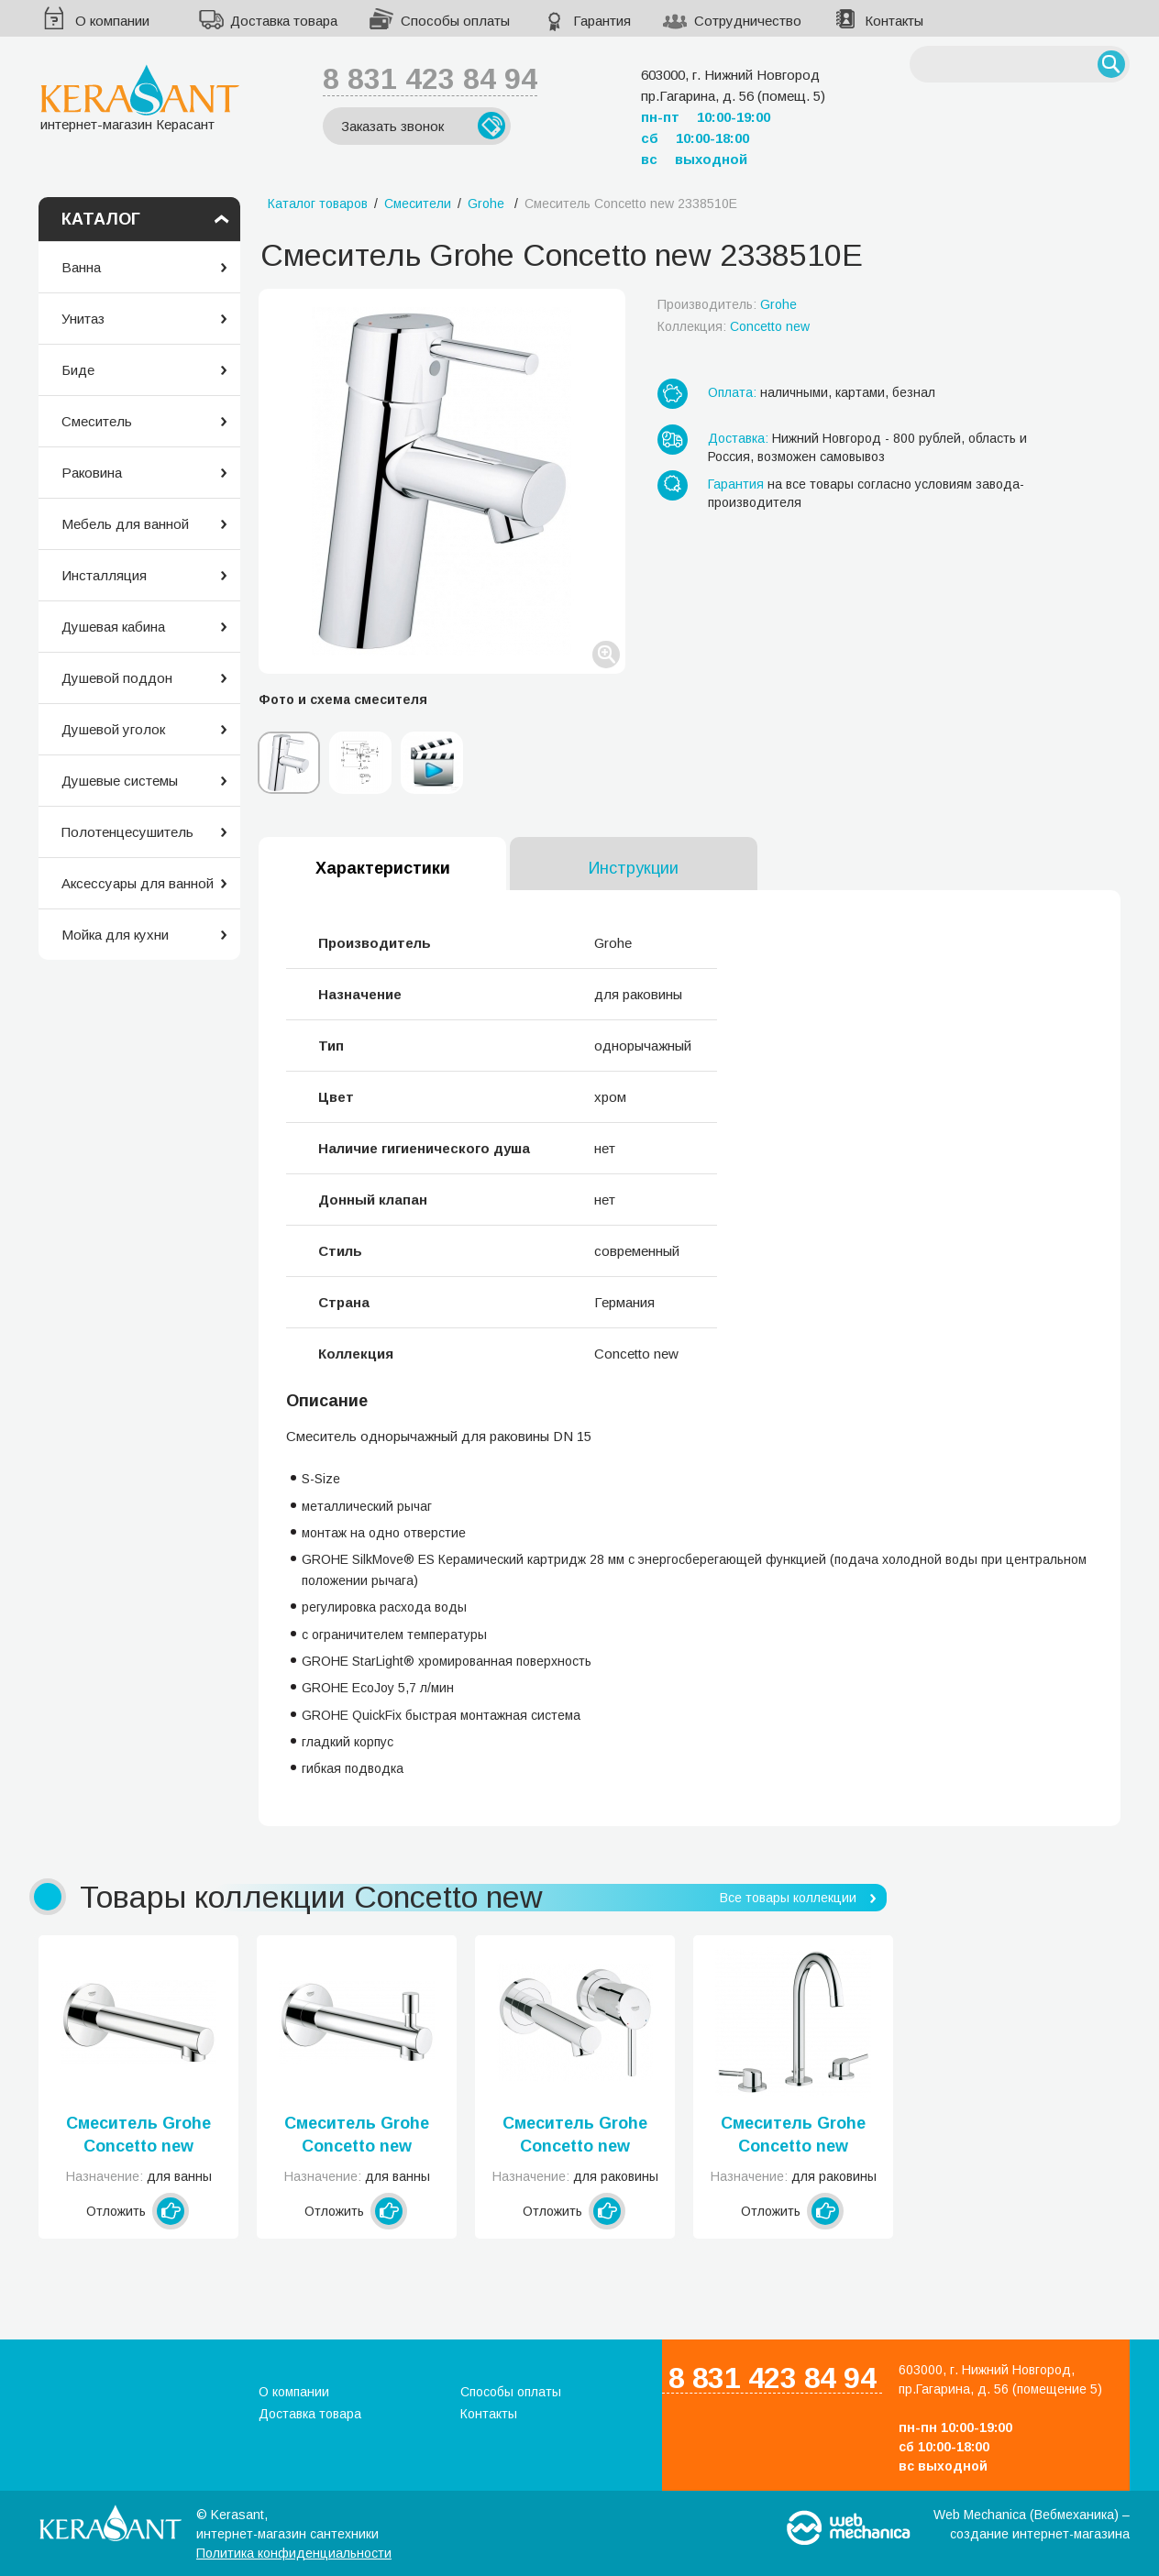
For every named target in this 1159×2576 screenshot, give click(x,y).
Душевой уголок (113, 729)
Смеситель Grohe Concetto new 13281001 (356, 2136)
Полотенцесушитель (127, 832)
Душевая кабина (113, 626)
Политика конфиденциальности (294, 2553)
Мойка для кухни (115, 934)
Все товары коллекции (788, 1897)
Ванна (81, 267)
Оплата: (732, 392)
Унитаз (83, 318)
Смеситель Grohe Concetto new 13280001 (138, 2136)
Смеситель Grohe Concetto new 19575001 (574, 2136)
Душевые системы (119, 780)
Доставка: (738, 438)
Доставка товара (283, 20)
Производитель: (727, 304)
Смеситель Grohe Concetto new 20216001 (793, 2136)
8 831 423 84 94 (430, 78)
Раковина (91, 472)
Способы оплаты (455, 20)
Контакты (894, 20)
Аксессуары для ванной (137, 883)
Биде (77, 370)
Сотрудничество (747, 20)
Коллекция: (733, 326)
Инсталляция (104, 575)
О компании (112, 20)
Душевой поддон (116, 678)
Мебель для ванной (125, 524)
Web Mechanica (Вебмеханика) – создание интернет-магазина (1031, 2524)
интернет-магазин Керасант (139, 97)
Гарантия (602, 20)
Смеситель (96, 421)
